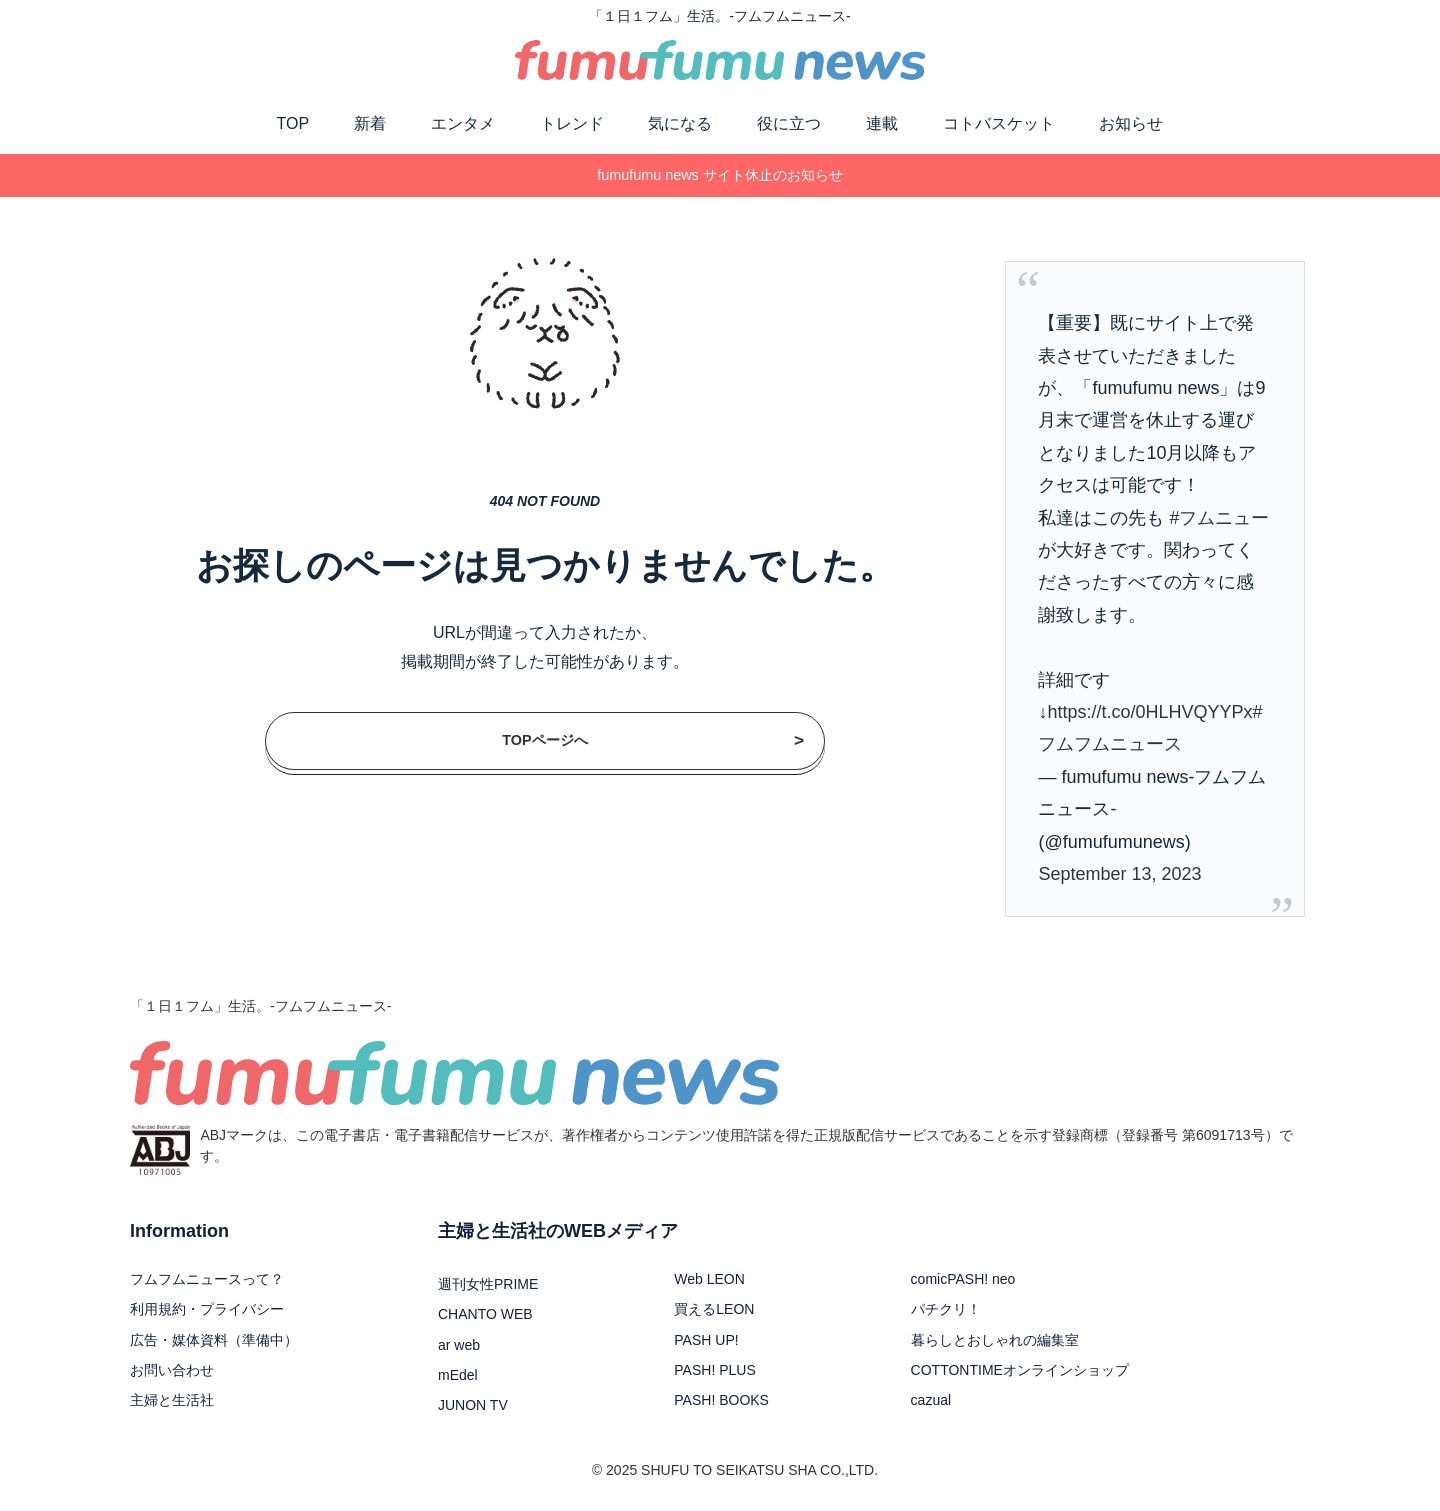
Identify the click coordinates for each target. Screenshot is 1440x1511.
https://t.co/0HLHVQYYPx (1149, 712)
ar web (459, 1345)
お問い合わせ (172, 1370)
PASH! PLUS (714, 1370)
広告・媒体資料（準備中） (214, 1340)
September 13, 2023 (1119, 874)
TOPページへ (653, 740)
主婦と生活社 (172, 1400)
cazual (931, 1400)
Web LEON (709, 1279)
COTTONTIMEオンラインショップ (1020, 1370)
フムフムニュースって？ (207, 1279)
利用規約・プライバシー (207, 1309)
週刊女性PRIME (488, 1284)
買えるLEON (714, 1309)
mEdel (458, 1375)
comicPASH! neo (963, 1279)
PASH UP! (706, 1340)
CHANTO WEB (485, 1314)
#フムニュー (1219, 518)
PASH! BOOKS (721, 1400)
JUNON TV (473, 1405)
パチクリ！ (946, 1309)
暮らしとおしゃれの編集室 (995, 1340)
